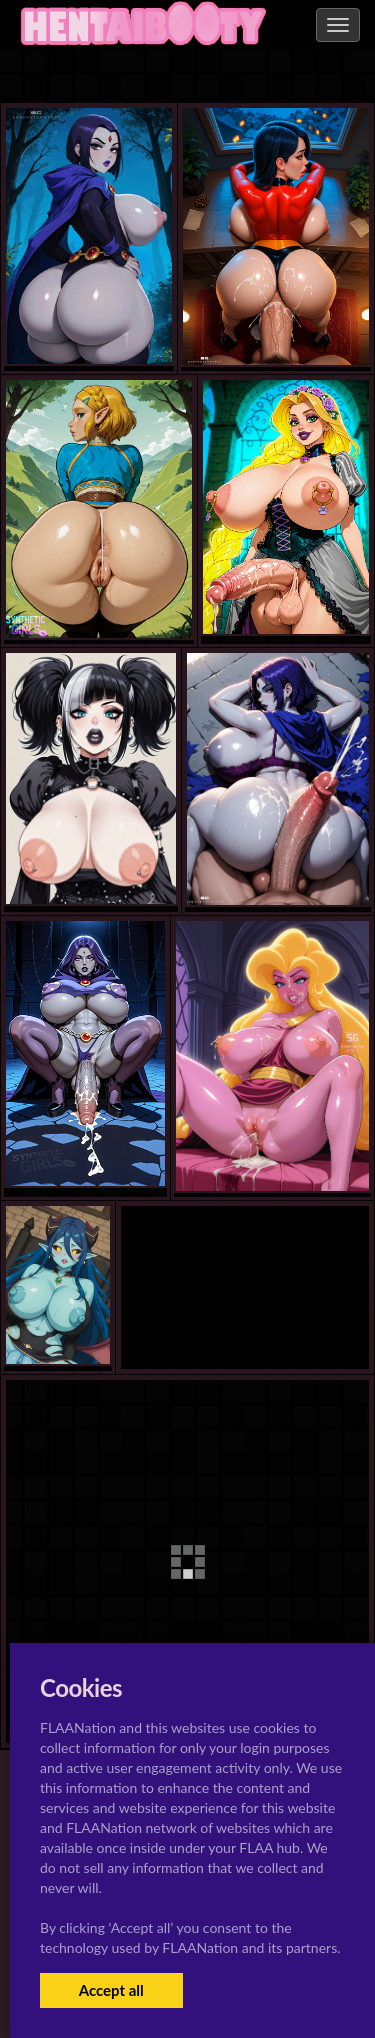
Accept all (111, 1990)
